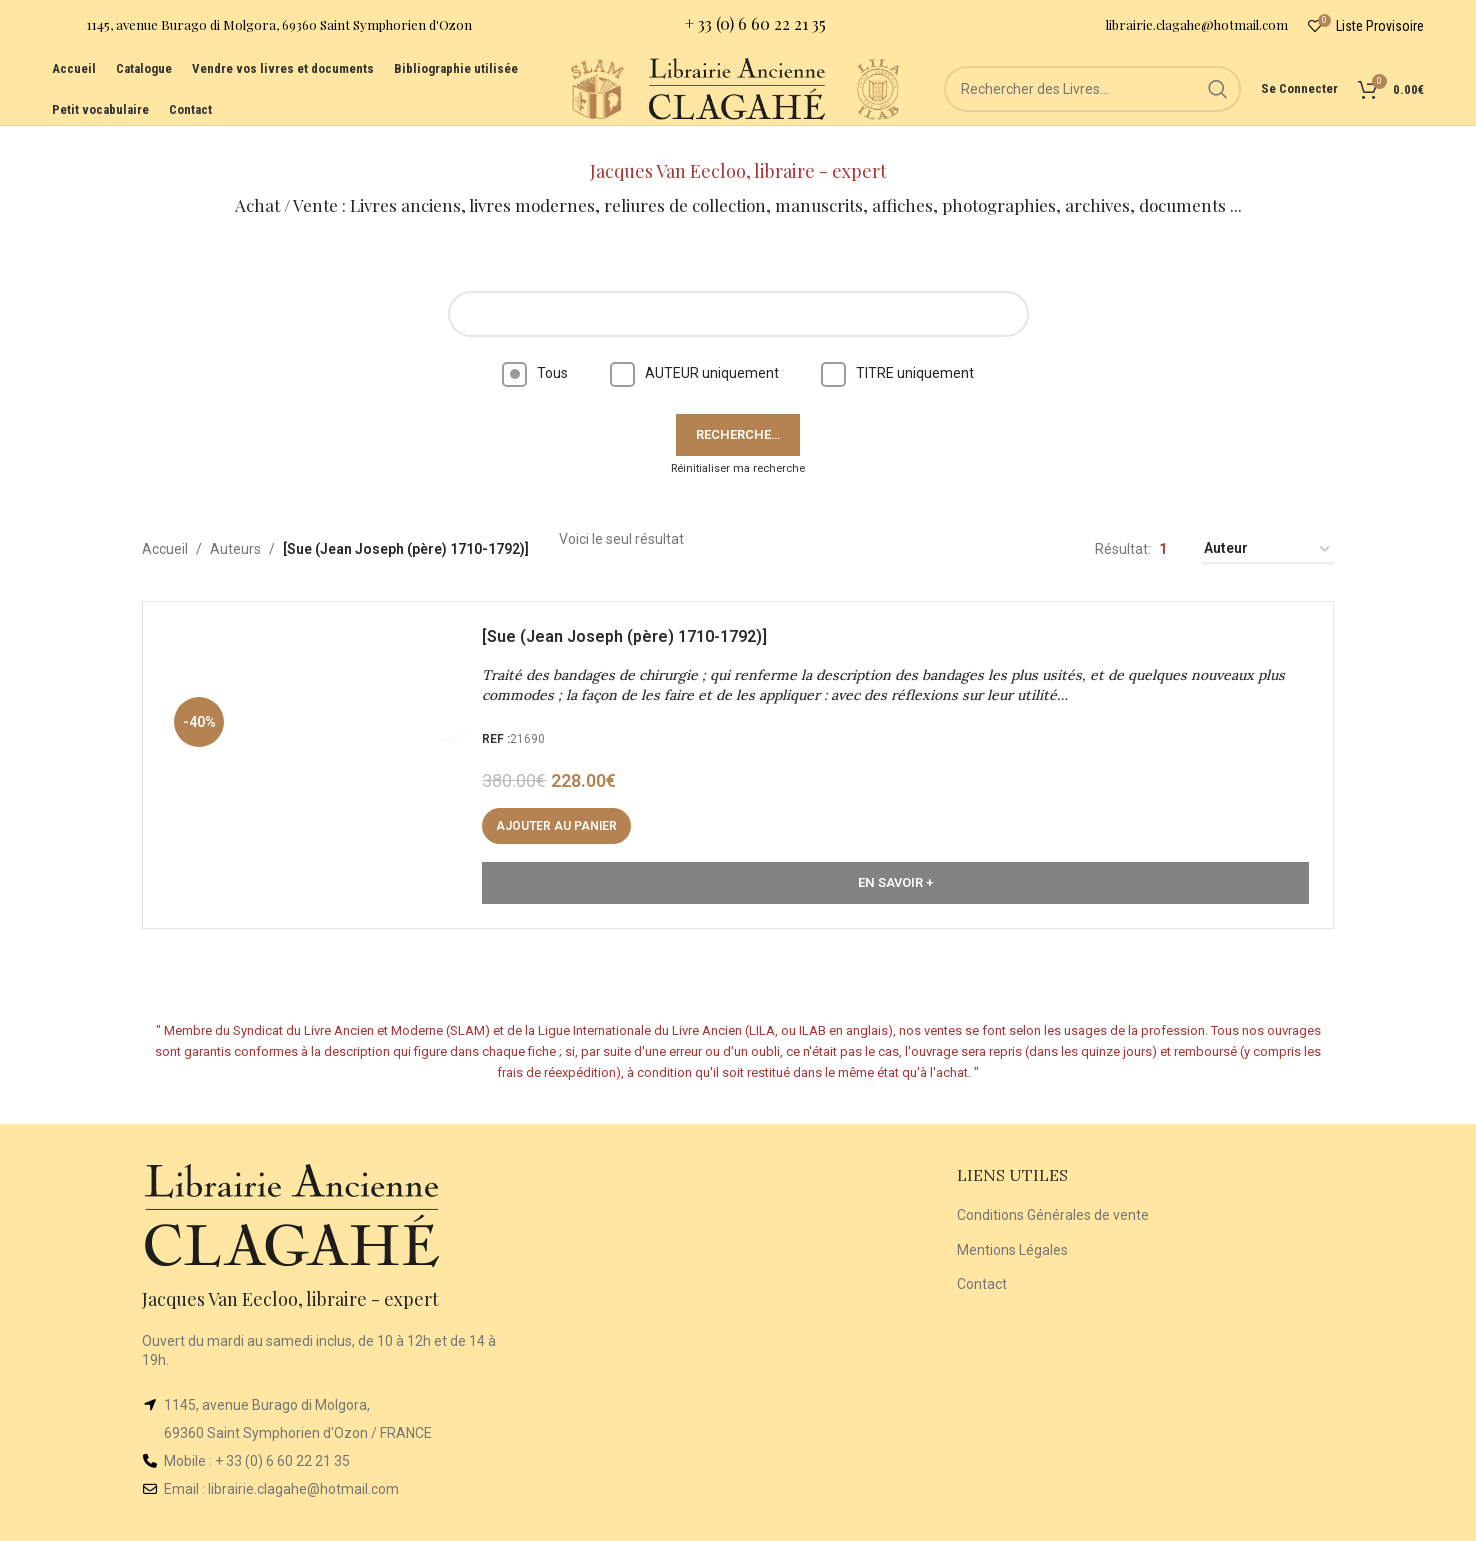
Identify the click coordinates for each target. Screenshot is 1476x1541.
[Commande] (1268, 525)
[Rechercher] (1096, 110)
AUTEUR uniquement (694, 348)
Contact (982, 1259)
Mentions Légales (1012, 1225)
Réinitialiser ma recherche (738, 443)
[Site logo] (546, 109)
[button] (562, 807)
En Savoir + (895, 863)
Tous (535, 348)
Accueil (165, 525)
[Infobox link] (262, 30)
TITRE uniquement (897, 348)
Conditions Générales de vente (1053, 1190)
